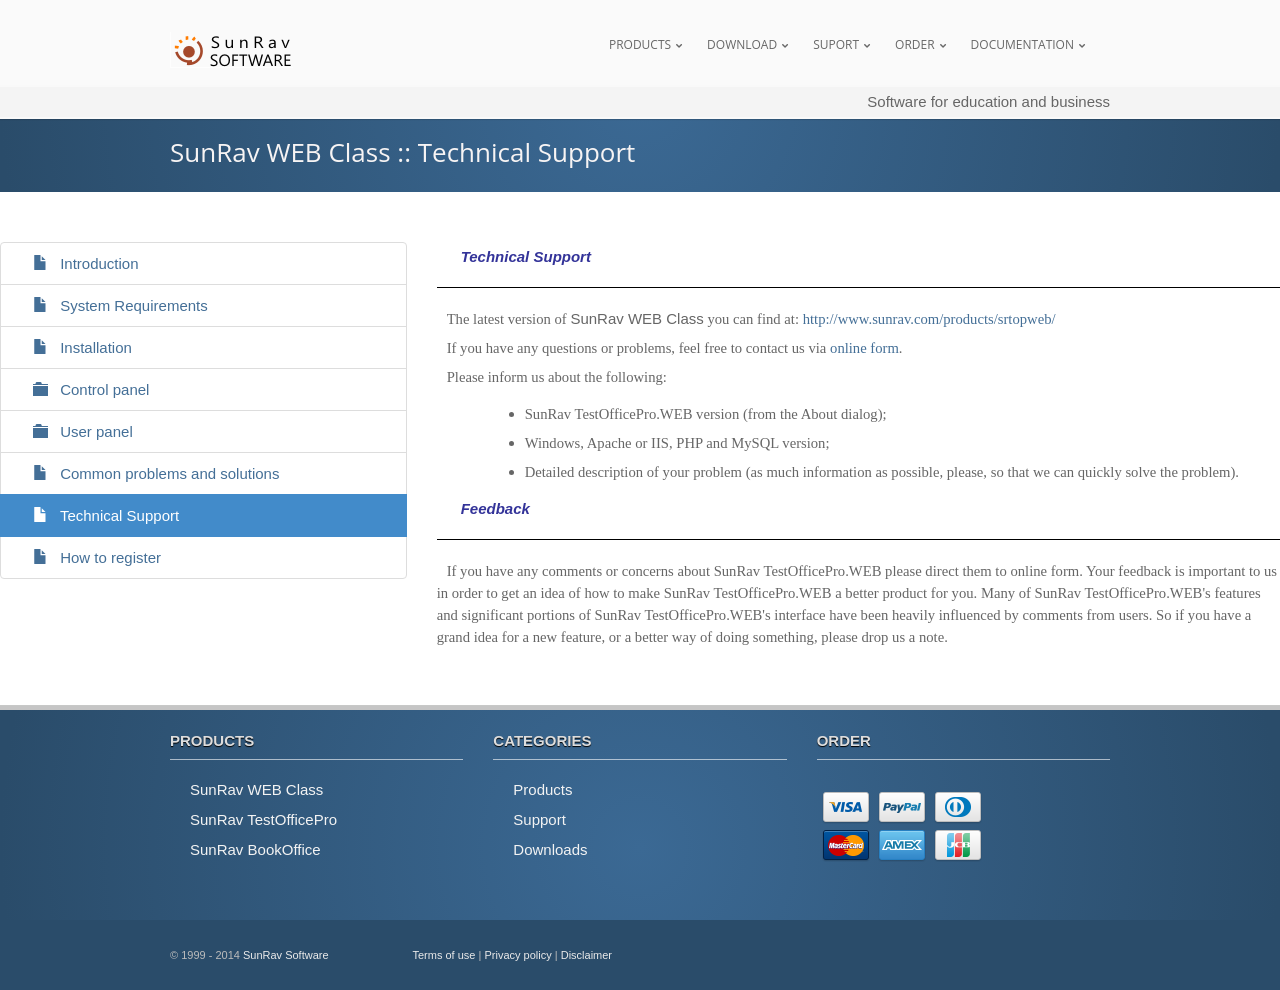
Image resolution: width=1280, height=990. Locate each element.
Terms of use (444, 955)
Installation (74, 347)
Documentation (1022, 44)
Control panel (82, 389)
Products (640, 44)
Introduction (77, 263)
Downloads (550, 849)
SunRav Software (286, 955)
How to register (88, 557)
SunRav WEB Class (256, 789)
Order (915, 44)
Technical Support (97, 515)
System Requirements (112, 305)
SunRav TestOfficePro (263, 819)
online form (864, 348)
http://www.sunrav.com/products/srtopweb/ (929, 319)
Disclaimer (586, 955)
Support (539, 819)
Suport (836, 44)
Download (742, 44)
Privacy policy (517, 955)
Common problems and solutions (147, 473)
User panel (74, 431)
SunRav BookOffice (255, 849)
